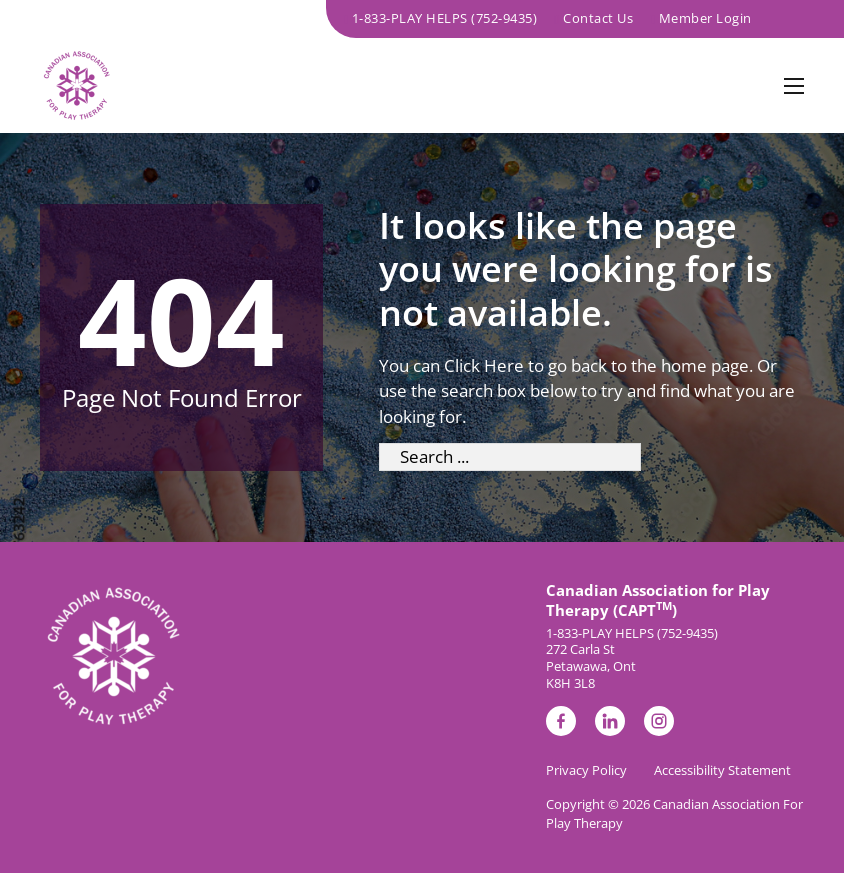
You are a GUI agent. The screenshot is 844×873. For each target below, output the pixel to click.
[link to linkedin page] (610, 724)
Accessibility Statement (722, 770)
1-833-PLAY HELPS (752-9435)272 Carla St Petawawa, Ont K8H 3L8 (632, 659)
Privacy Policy (586, 770)
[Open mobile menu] (794, 86)
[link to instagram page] (659, 724)
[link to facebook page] (561, 724)
